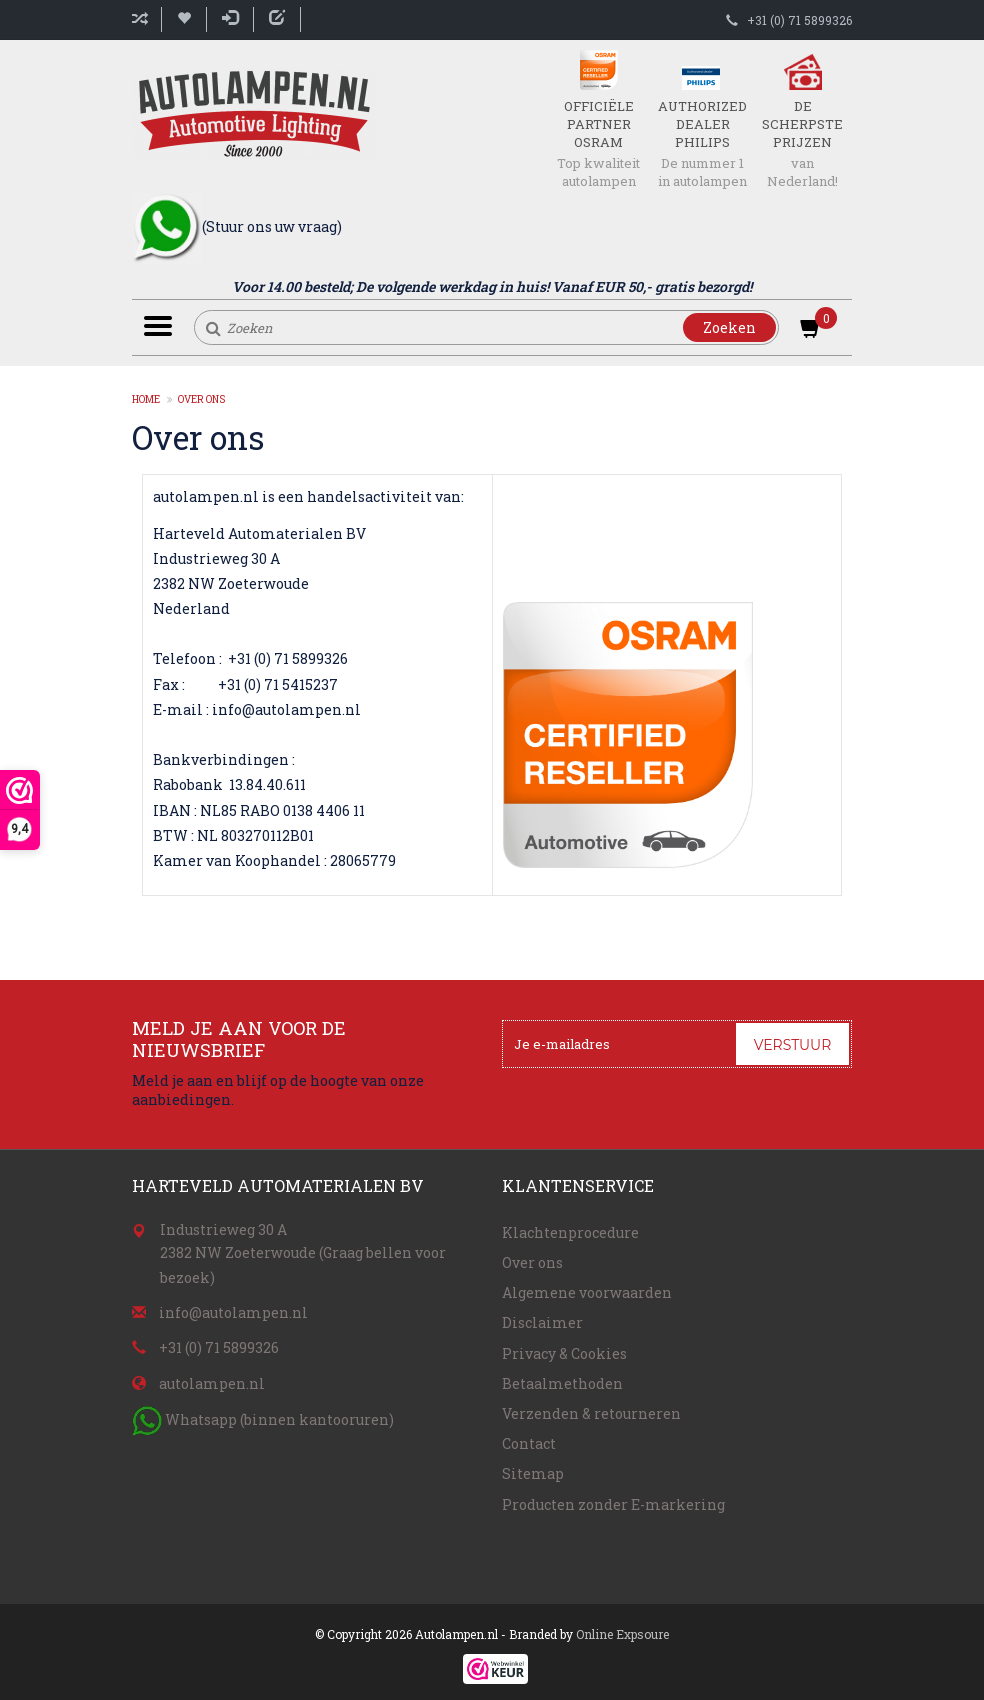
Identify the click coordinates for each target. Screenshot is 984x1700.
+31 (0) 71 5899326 (799, 20)
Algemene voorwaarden (587, 1292)
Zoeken (729, 327)
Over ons (201, 399)
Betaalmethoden (562, 1383)
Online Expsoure (622, 1634)
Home (146, 399)
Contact (529, 1443)
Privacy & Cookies (564, 1353)
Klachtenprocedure (570, 1232)
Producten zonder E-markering (613, 1504)
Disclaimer (542, 1322)
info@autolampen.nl (233, 1312)
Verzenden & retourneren (591, 1413)
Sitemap (533, 1473)
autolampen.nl (212, 1383)
